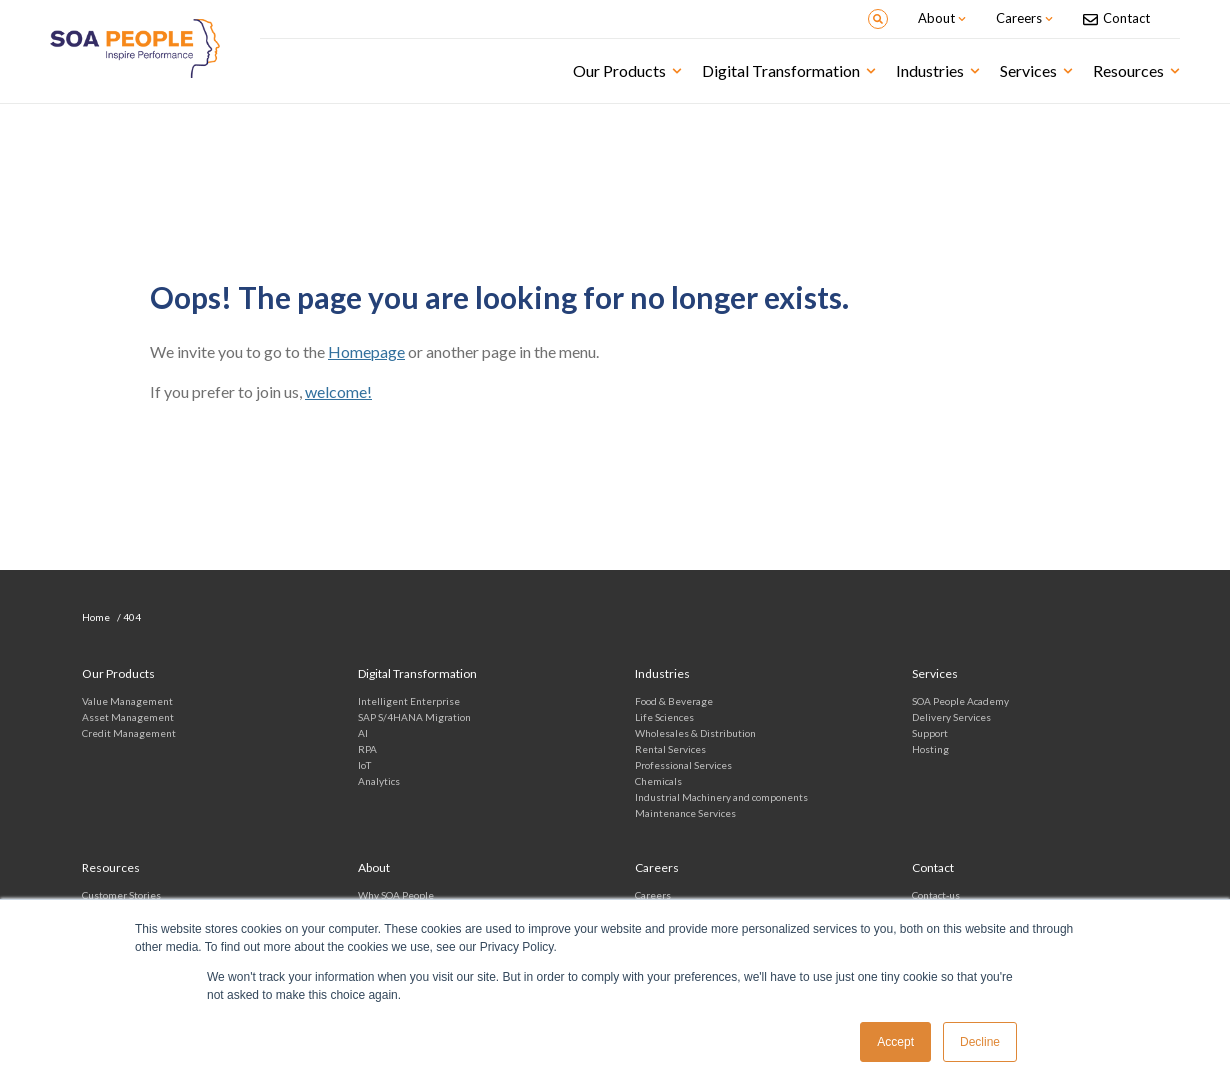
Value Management (127, 701)
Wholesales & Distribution (695, 733)
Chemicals (658, 781)
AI (363, 733)
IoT (364, 765)
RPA (367, 749)
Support (930, 733)
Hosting (930, 749)
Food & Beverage (674, 701)
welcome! (338, 391)
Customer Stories (121, 895)
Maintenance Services (685, 813)
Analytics (379, 781)
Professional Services (683, 765)
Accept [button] (895, 1042)
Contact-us (936, 895)
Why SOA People (396, 895)
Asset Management (128, 717)
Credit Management (129, 733)
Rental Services (670, 749)
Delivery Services (951, 717)
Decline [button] (980, 1042)
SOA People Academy (960, 701)
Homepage (366, 351)
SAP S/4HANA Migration (414, 717)
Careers (653, 895)
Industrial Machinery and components (721, 797)
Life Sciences (664, 717)
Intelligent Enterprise (409, 701)
